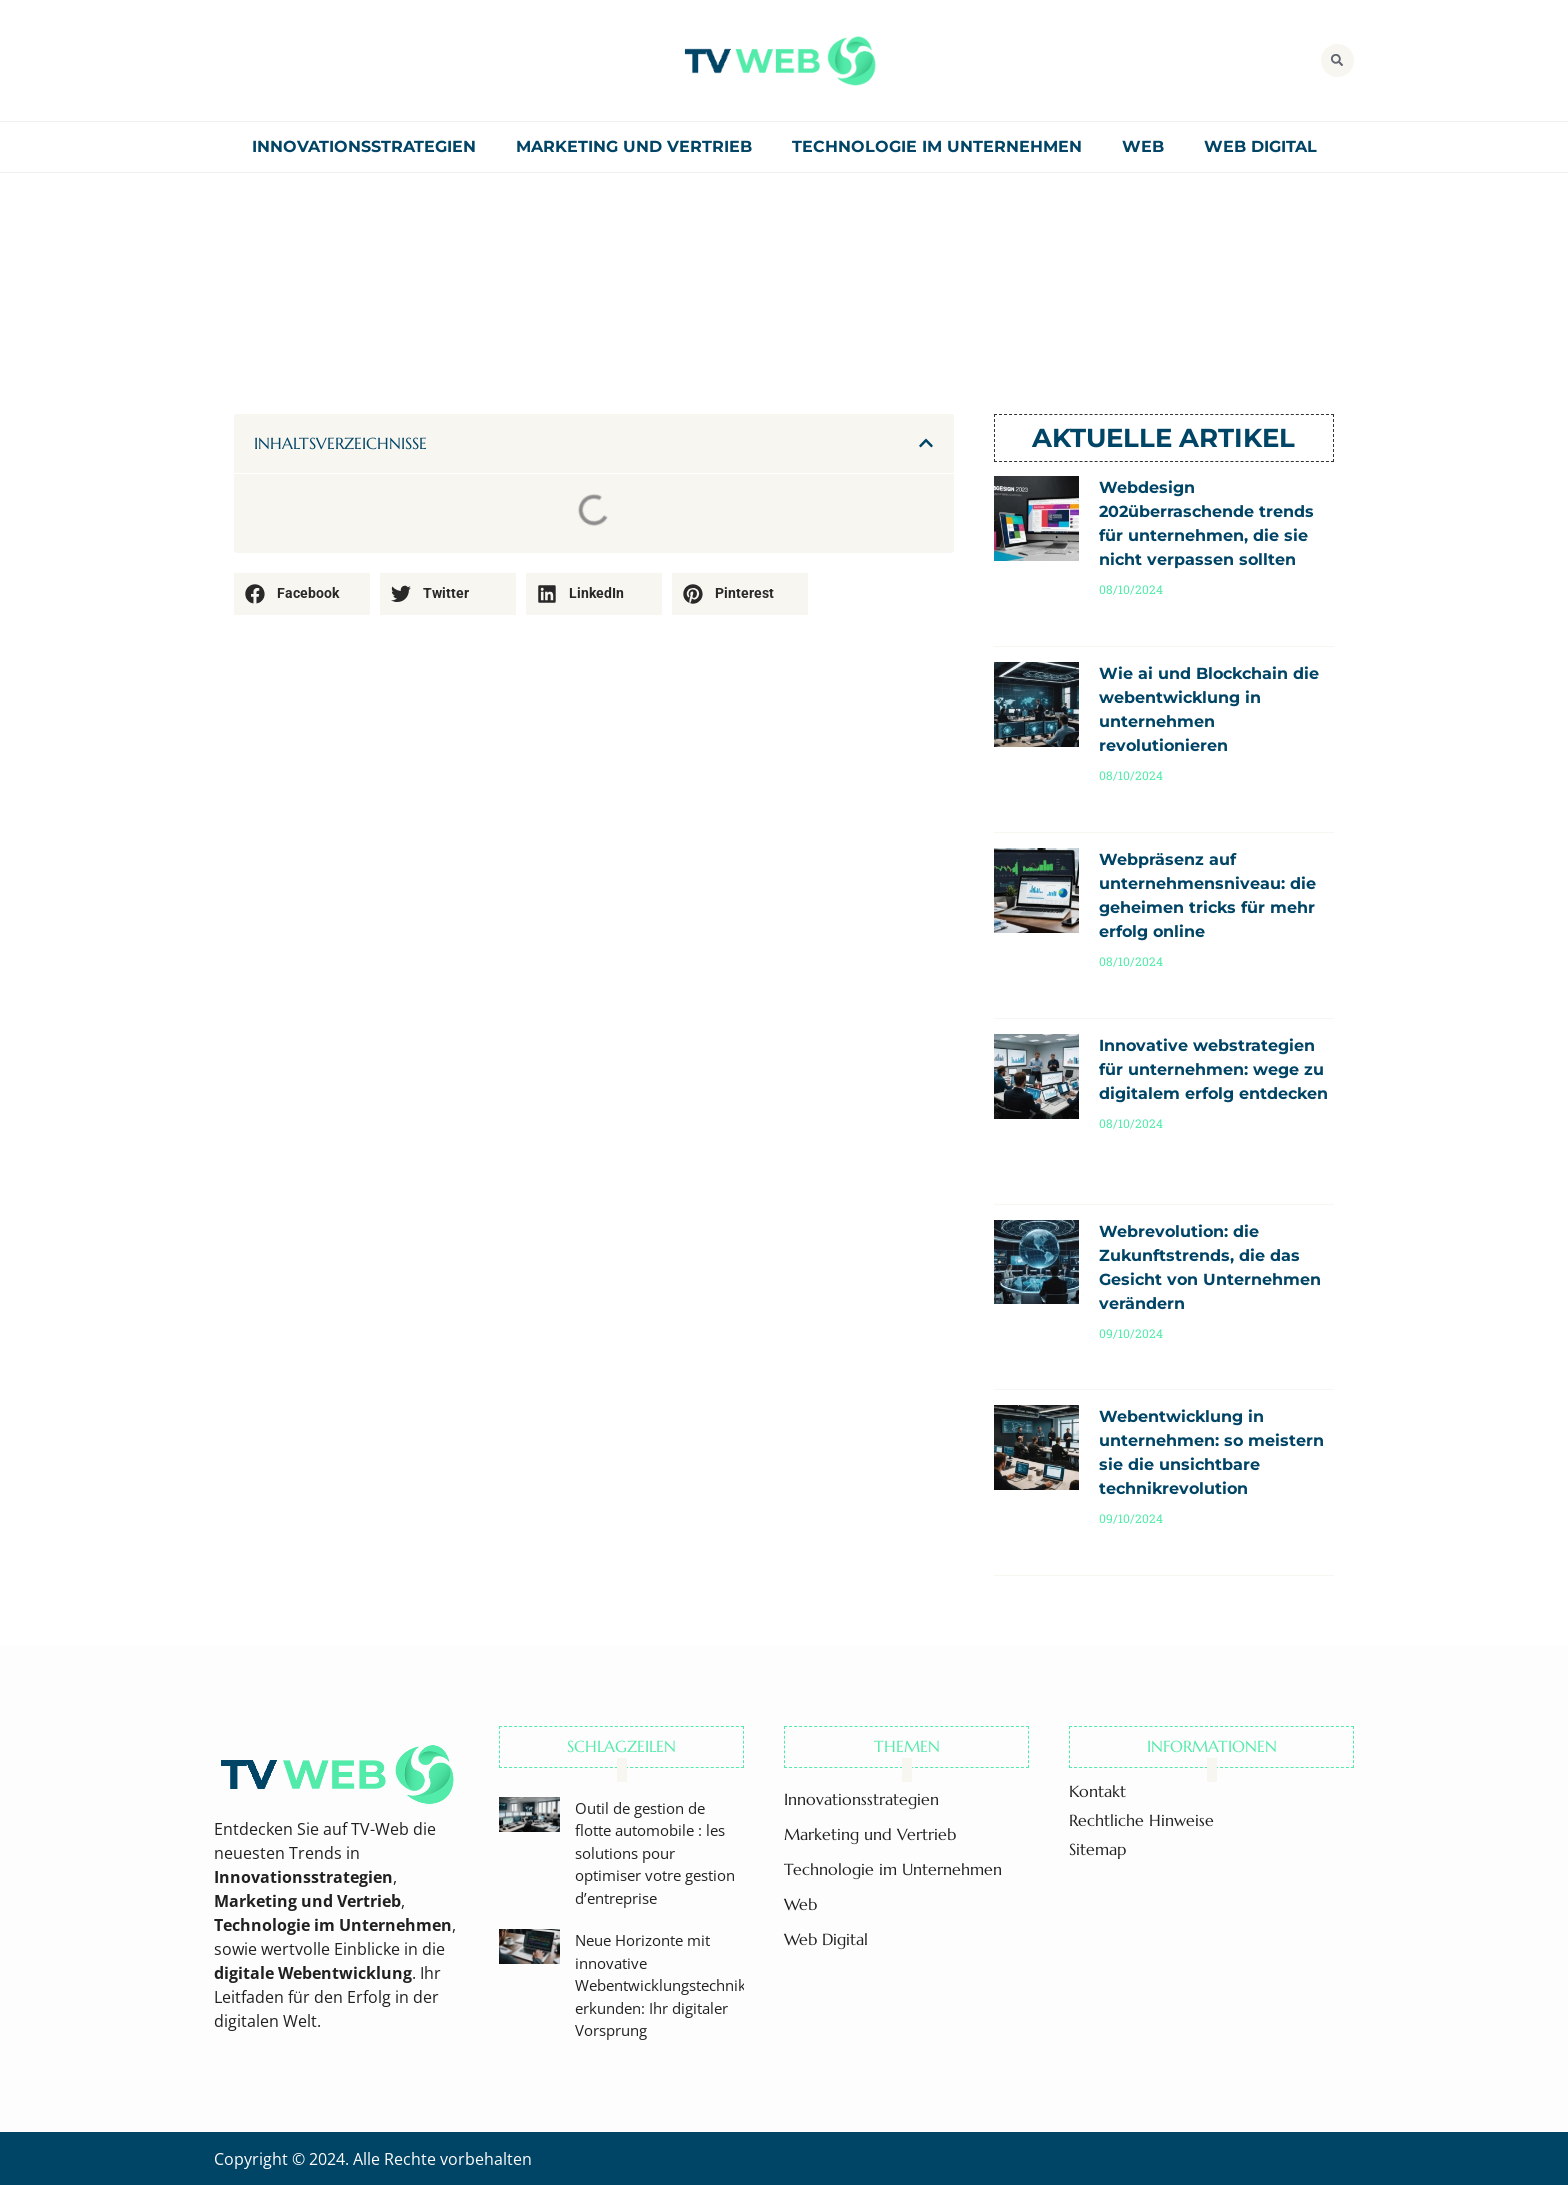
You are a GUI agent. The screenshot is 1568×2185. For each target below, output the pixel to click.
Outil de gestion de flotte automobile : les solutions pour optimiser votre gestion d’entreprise (655, 1853)
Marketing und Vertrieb (634, 146)
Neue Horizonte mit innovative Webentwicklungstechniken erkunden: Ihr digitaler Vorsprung (669, 1985)
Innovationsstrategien (364, 146)
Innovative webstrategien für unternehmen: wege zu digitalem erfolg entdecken (1213, 1069)
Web (1143, 146)
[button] (1337, 60)
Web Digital (1260, 146)
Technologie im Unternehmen (937, 146)
